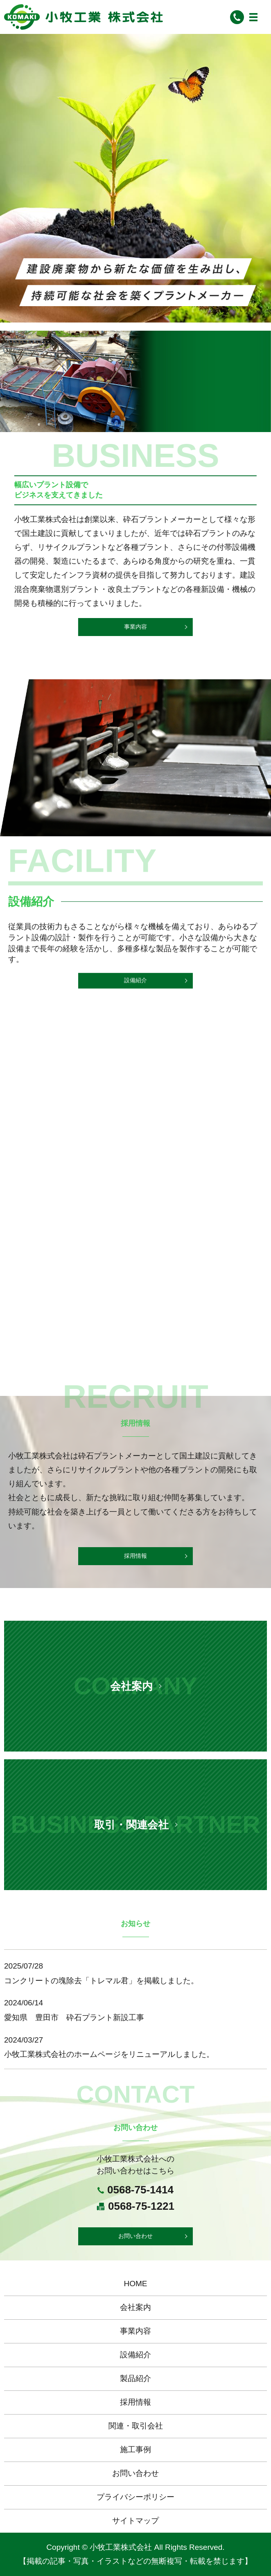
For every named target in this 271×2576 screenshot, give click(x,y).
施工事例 (135, 2449)
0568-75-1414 (140, 2189)
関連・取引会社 (135, 2425)
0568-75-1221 (141, 2206)
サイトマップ (135, 2520)
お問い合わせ (135, 2236)
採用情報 (135, 1555)
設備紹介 (135, 982)
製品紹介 (135, 2378)
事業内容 (131, 626)
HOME (135, 2283)
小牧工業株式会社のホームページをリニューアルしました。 (109, 2054)
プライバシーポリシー (135, 2497)
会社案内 (135, 2307)
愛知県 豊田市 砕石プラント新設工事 (74, 2017)
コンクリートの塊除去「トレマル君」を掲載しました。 (101, 1980)
